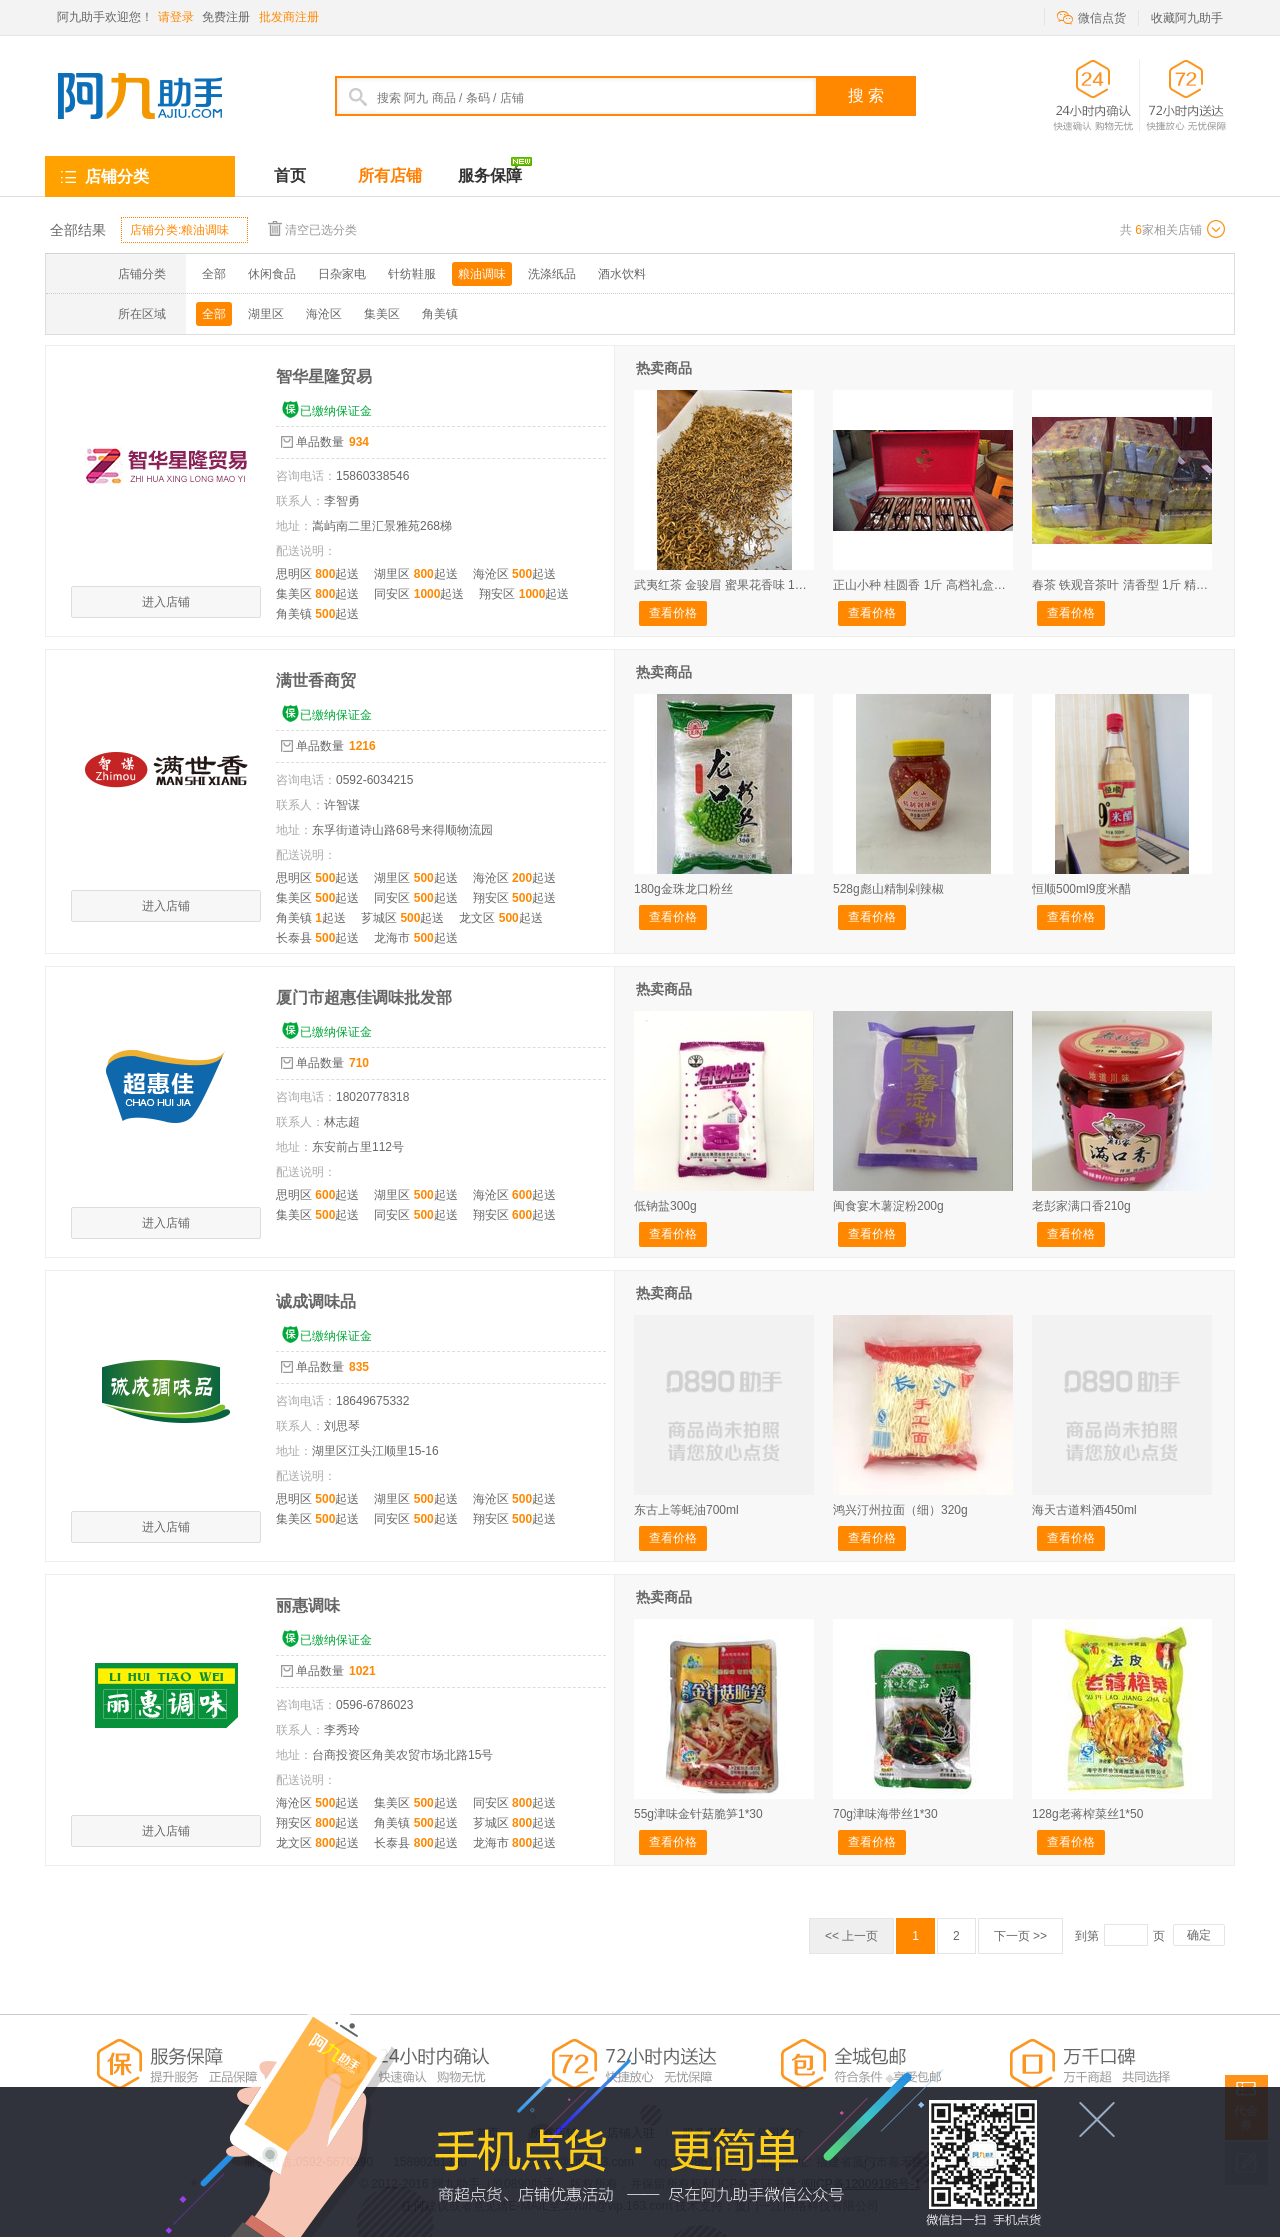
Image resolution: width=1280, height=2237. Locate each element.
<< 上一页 (851, 1936)
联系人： (300, 501)
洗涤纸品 (552, 274)
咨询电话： (306, 476)
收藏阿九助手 (1187, 18)
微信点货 (1091, 16)
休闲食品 (272, 274)
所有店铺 (390, 175)
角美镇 (440, 314)
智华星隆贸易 (324, 376)
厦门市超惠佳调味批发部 (364, 997)
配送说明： (306, 551)
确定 (1199, 1935)
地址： (294, 526)
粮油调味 (482, 274)
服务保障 (495, 170)
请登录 (176, 17)
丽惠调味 (308, 1605)
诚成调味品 (316, 1301)
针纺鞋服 (412, 274)
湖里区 (266, 314)
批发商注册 (289, 17)
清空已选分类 (312, 228)
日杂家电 (342, 274)
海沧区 (324, 314)
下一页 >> (1020, 1936)
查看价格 (673, 613)
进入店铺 (166, 602)
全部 (214, 274)
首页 (290, 175)
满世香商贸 (316, 680)
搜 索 (866, 95)
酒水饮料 (622, 274)
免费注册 (226, 17)
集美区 (382, 314)
